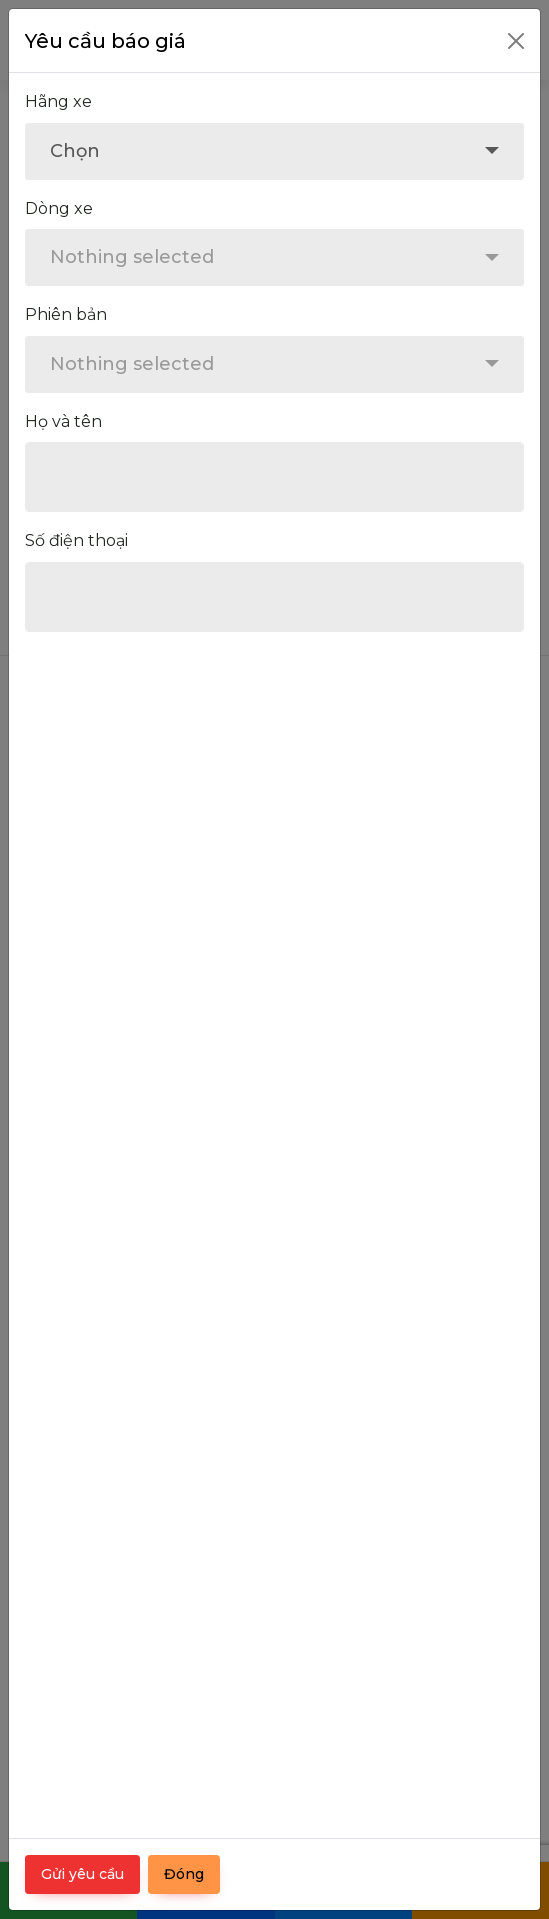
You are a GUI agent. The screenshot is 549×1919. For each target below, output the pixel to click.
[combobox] (274, 151)
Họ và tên (63, 421)
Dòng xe (59, 208)
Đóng (184, 1874)
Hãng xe (58, 101)
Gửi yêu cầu (82, 1874)
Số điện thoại (76, 540)
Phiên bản (66, 314)
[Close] (516, 41)
